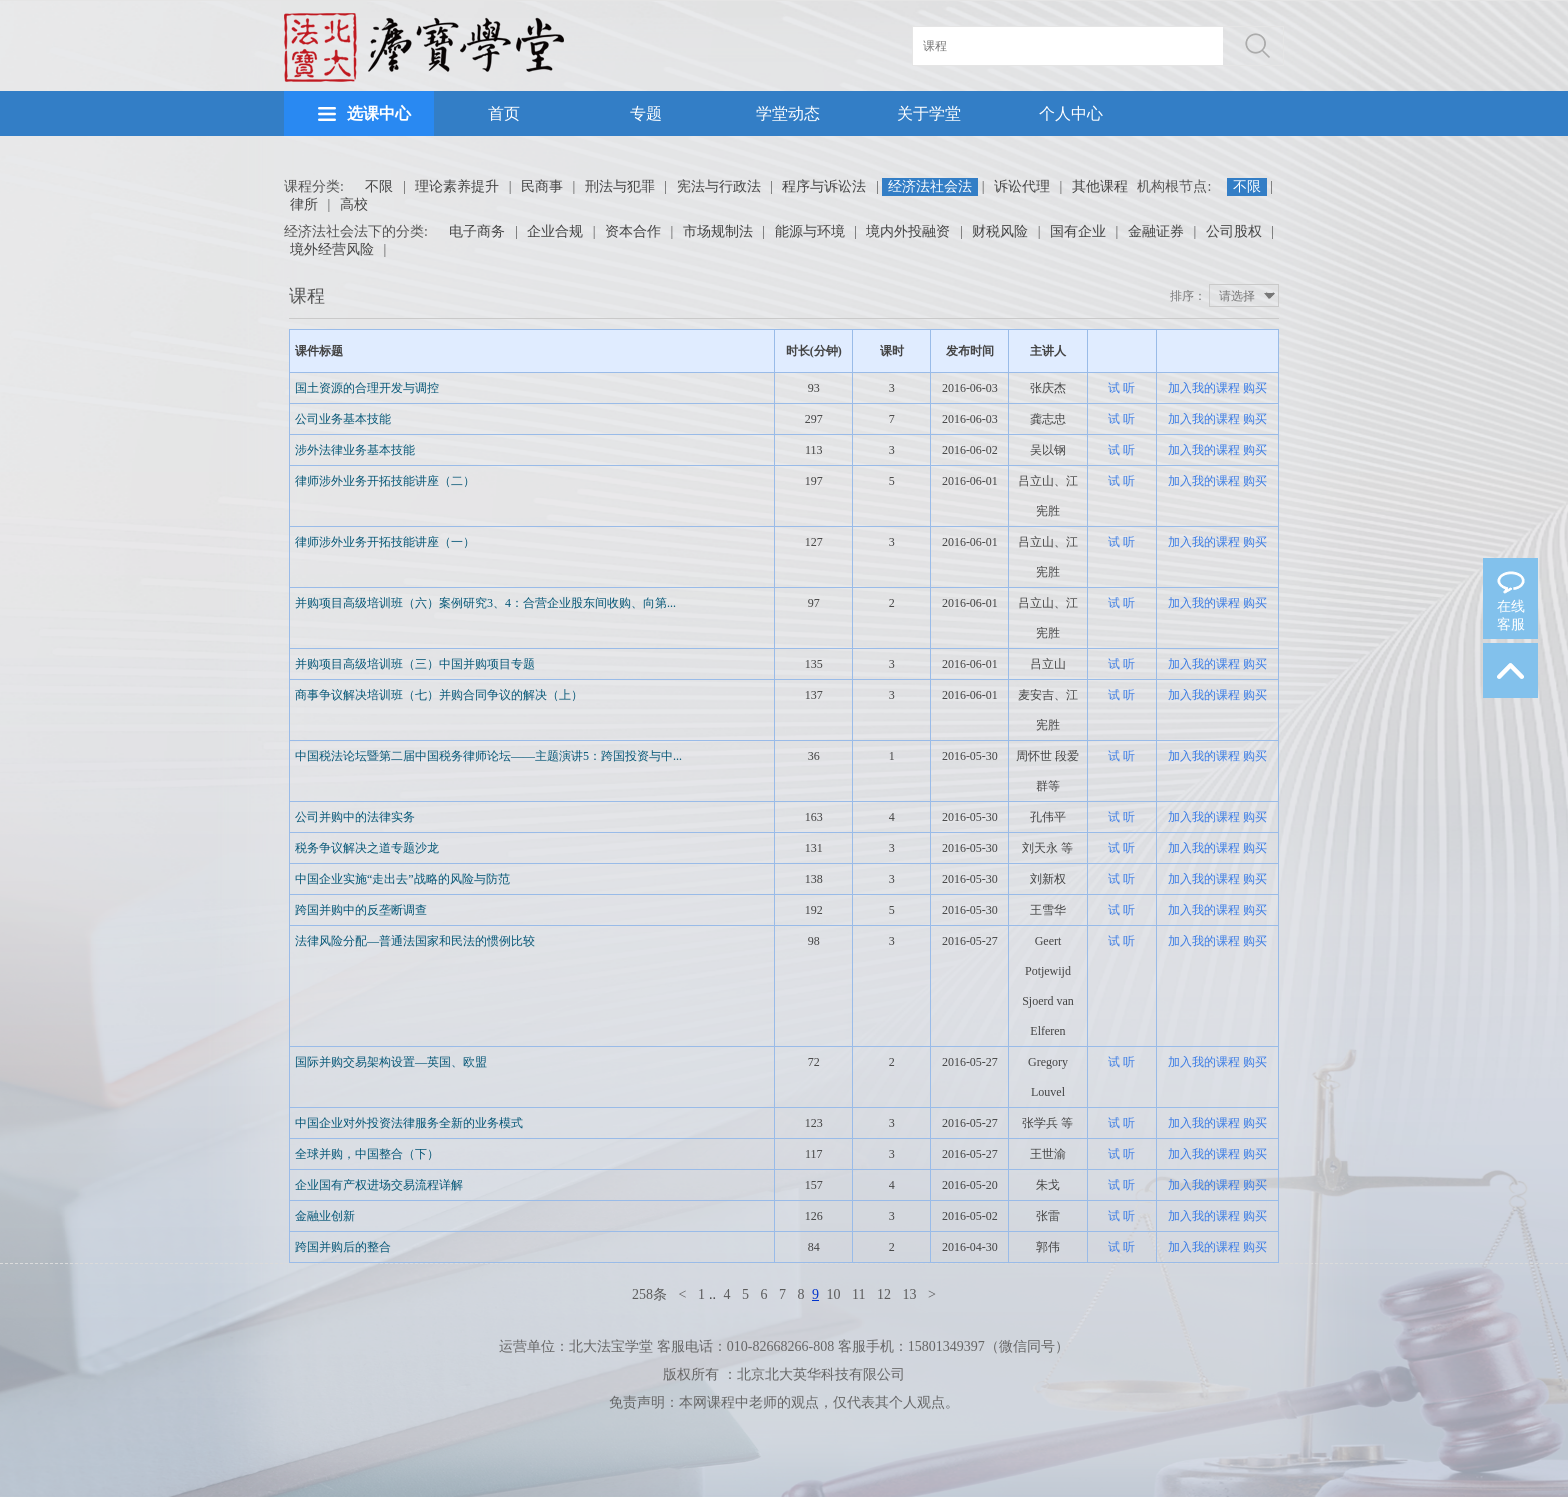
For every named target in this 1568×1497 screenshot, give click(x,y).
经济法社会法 (930, 186)
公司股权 (1234, 231)
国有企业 (1078, 231)
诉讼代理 (1022, 186)
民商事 (542, 186)
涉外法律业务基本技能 (355, 450)
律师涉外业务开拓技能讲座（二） (385, 481)
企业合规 (555, 231)
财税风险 (1000, 231)
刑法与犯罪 (620, 186)
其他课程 (1100, 186)
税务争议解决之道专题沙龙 (367, 848)
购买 (1255, 388)
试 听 (1121, 388)
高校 (354, 204)
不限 (379, 186)
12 (884, 1294)
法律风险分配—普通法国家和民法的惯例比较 (415, 941)
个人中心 (1071, 113)
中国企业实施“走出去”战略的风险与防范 (402, 879)
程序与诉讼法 (824, 186)
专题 (646, 113)
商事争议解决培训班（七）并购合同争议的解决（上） (439, 695)
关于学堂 (929, 113)
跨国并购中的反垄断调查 (361, 910)
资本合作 (633, 231)
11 (858, 1294)
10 (834, 1294)
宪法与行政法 (719, 186)
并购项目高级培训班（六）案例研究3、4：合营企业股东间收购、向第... (485, 603)
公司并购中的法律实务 (355, 817)
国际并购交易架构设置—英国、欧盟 (391, 1062)
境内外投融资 (908, 231)
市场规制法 (718, 231)
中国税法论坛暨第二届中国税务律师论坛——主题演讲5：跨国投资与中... (488, 756)
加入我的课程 (1204, 388)
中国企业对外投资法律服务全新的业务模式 (409, 1123)
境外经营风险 (332, 249)
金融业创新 (325, 1216)
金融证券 (1156, 231)
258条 (649, 1294)
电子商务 (477, 231)
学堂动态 (788, 113)
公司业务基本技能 (343, 419)
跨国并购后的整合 (343, 1247)
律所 (304, 204)
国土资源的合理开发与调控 (367, 388)
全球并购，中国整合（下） (367, 1154)
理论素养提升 (457, 186)
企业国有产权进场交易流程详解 (379, 1185)
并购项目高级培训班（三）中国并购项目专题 (415, 664)
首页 (504, 113)
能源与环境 (810, 231)
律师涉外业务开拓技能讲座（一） (385, 542)
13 (909, 1294)
